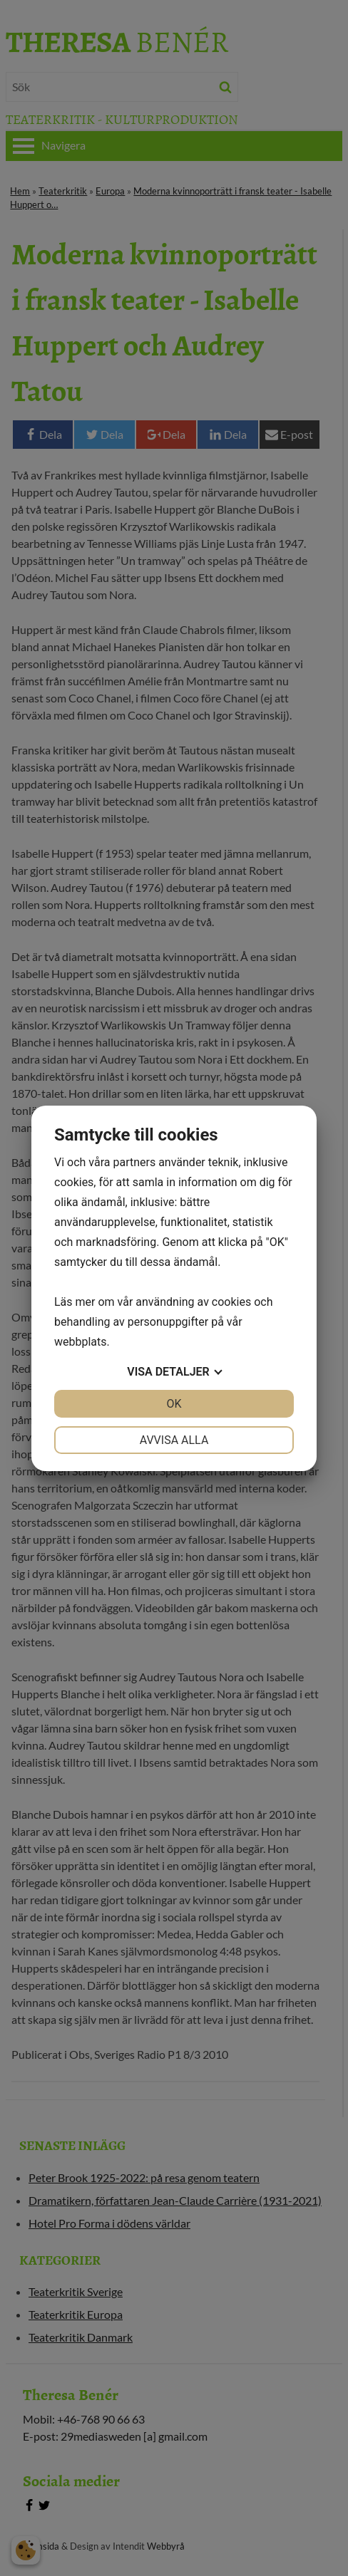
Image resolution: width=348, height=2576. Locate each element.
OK (173, 1404)
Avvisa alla (174, 1440)
